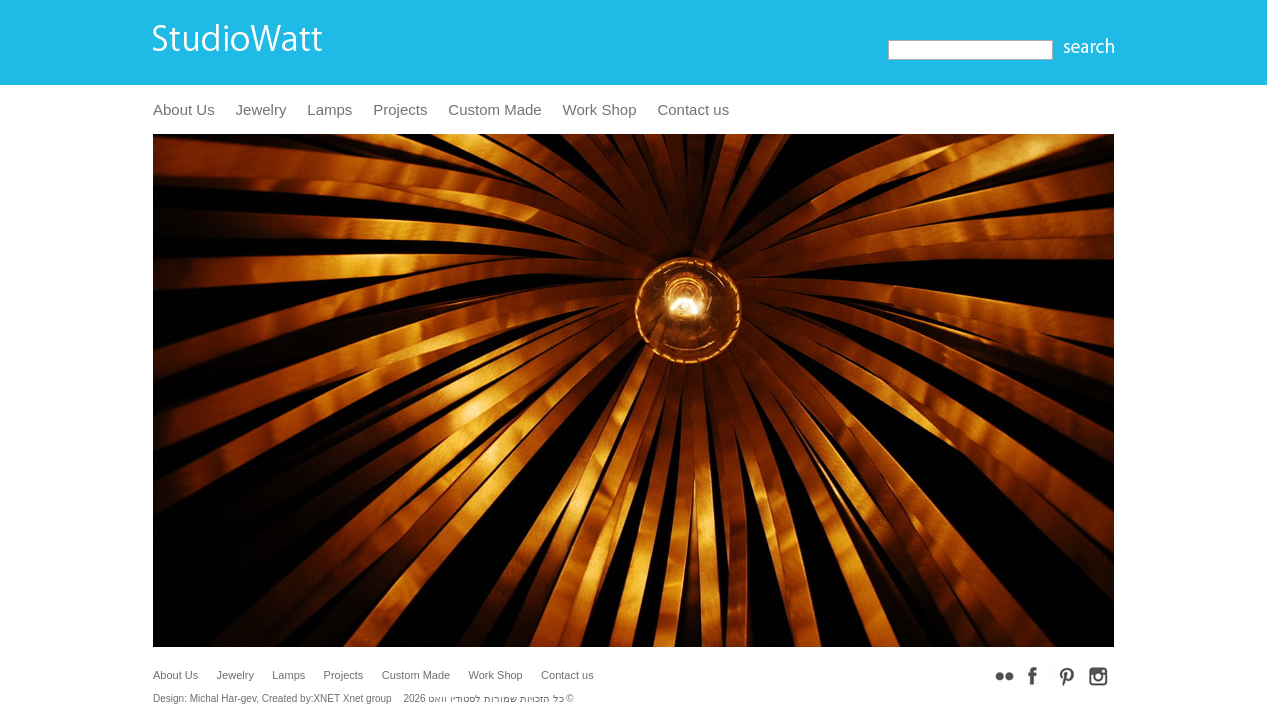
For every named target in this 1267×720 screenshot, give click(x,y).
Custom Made (494, 109)
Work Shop (600, 109)
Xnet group (367, 698)
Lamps (329, 109)
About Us (184, 109)
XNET (326, 698)
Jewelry (261, 109)
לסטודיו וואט (454, 698)
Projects (400, 109)
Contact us (693, 109)
